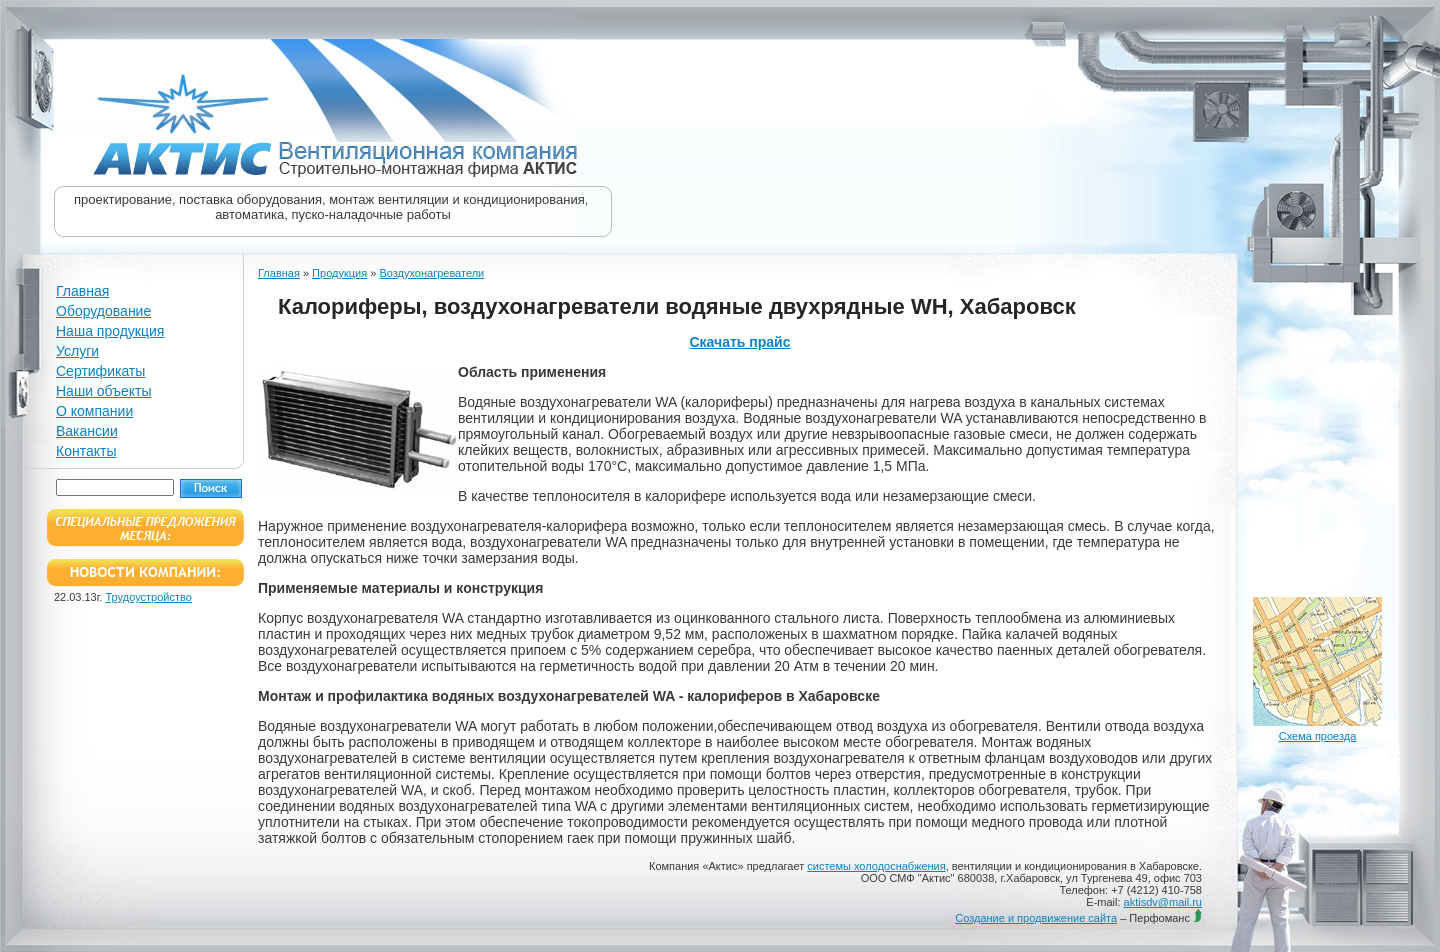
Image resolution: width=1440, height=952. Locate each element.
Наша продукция (110, 331)
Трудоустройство (149, 597)
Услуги (77, 351)
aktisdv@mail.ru (1163, 902)
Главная (82, 291)
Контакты (86, 451)
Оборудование (103, 311)
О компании (94, 411)
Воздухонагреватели (431, 273)
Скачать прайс (739, 342)
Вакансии (87, 431)
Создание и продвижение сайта (1036, 918)
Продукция (339, 273)
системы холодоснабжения (876, 866)
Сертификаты (100, 371)
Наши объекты (103, 391)
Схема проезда (1318, 736)
